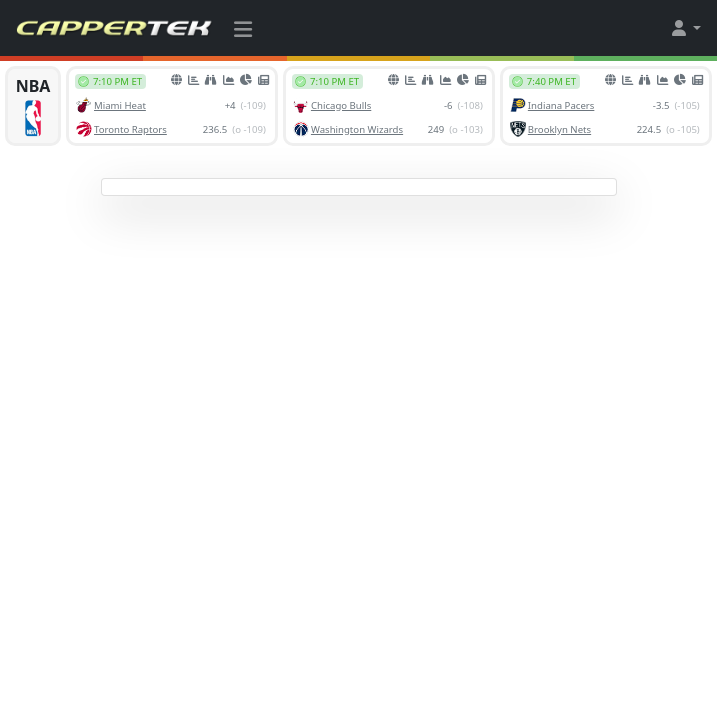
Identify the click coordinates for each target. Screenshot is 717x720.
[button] (685, 28)
